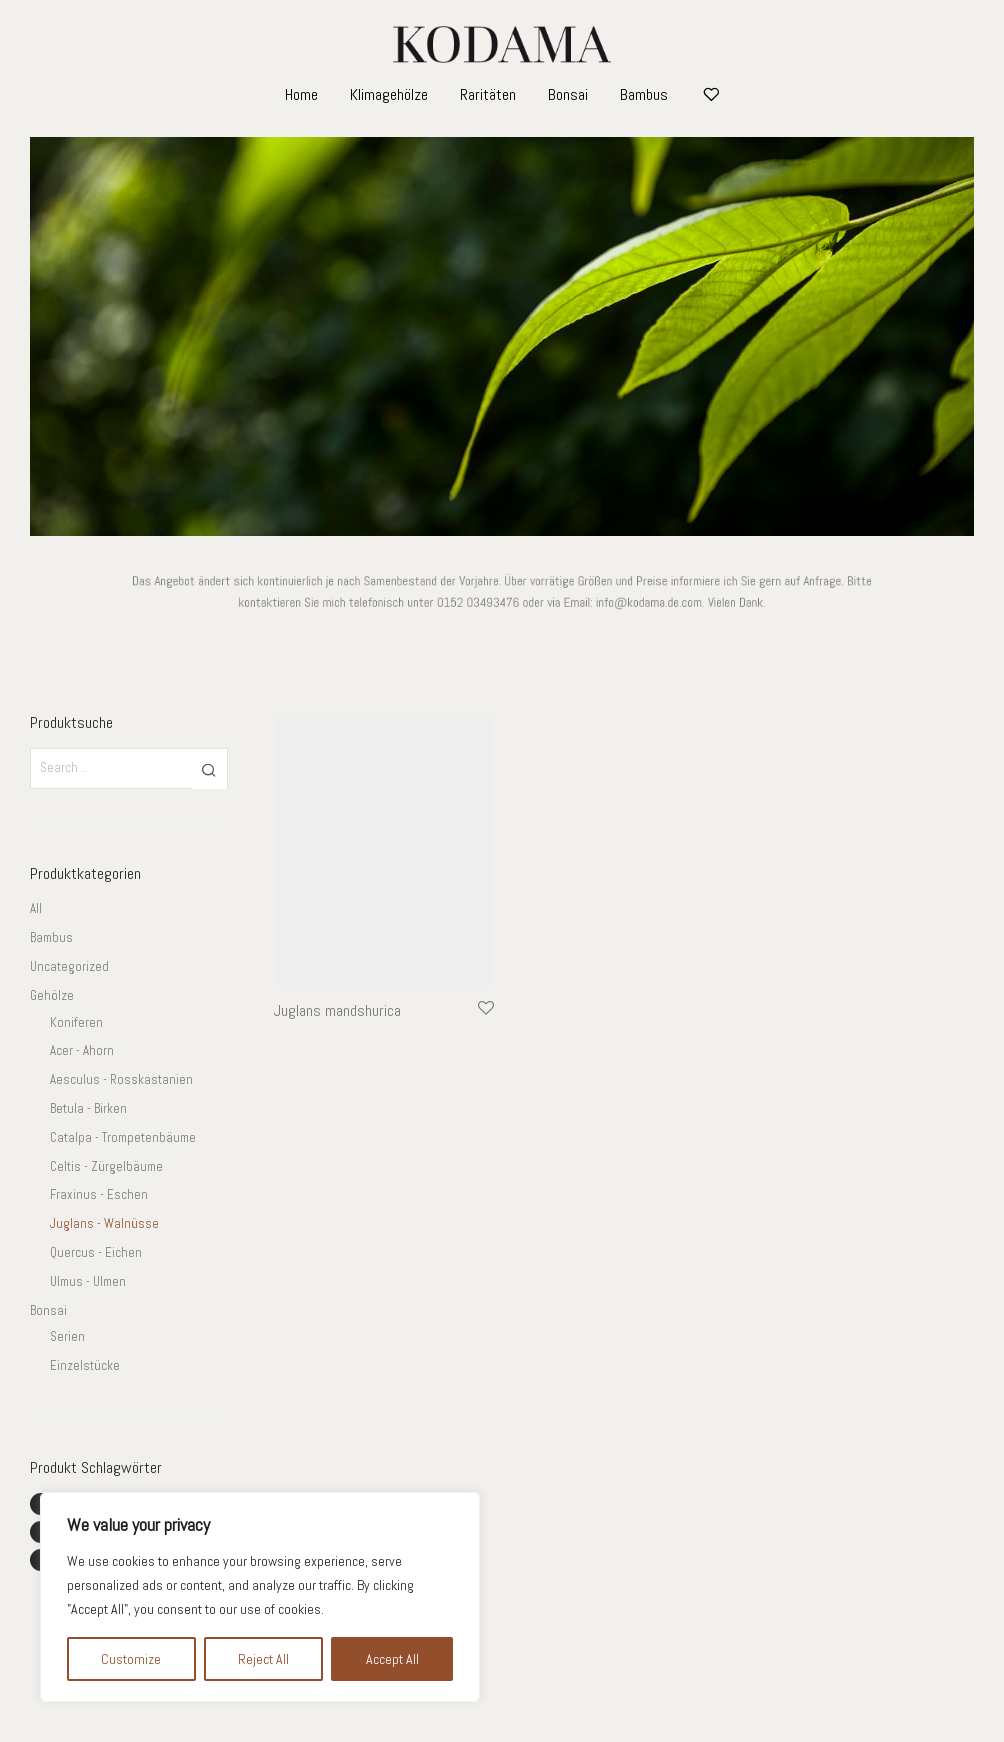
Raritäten (488, 94)
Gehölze (52, 995)
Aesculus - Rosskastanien (121, 1079)
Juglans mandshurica (337, 1010)
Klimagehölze (389, 94)
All (36, 908)
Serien (67, 1336)
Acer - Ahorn (82, 1050)
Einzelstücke (85, 1365)
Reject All (263, 1659)
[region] (260, 1597)
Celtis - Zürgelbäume (106, 1166)
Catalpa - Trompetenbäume (123, 1137)
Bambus (644, 94)
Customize (131, 1659)
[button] (209, 769)
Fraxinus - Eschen (99, 1194)
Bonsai (568, 94)
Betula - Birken (88, 1108)
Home (301, 94)
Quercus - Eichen (96, 1252)
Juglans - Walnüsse (104, 1223)
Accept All (392, 1659)
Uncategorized (69, 966)
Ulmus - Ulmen (88, 1281)
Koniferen (76, 1022)
